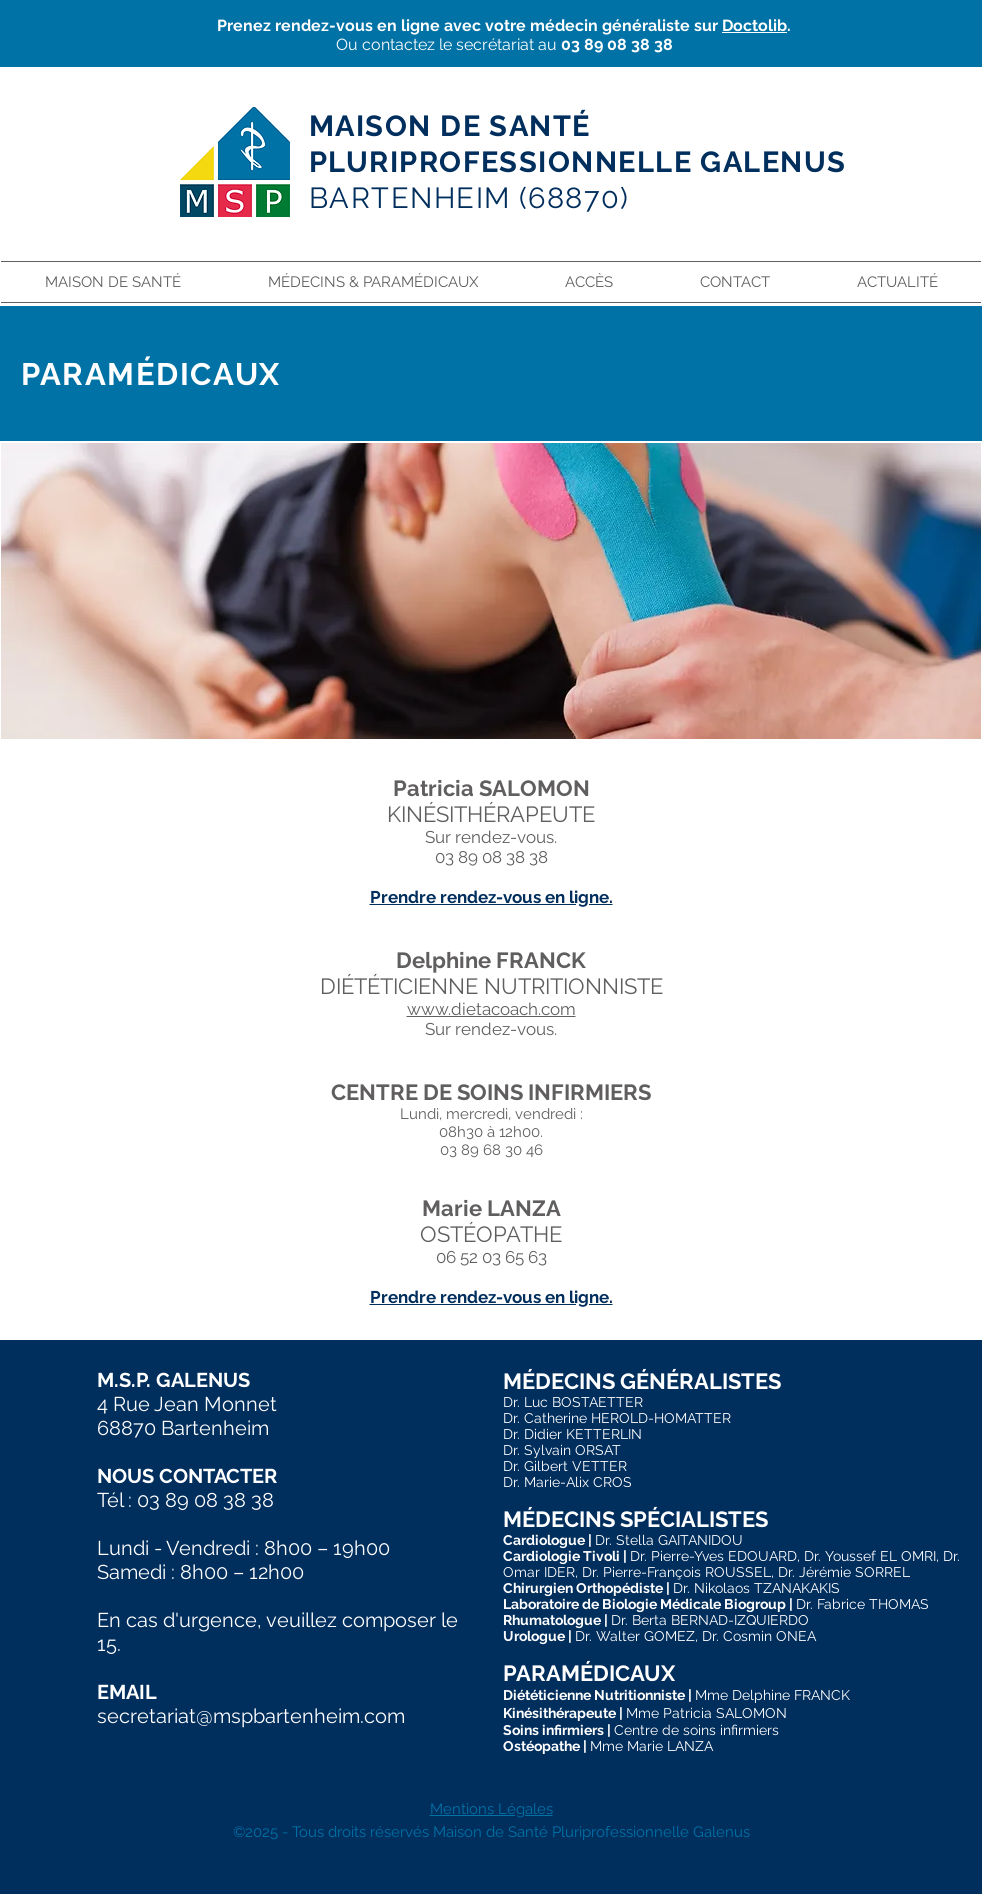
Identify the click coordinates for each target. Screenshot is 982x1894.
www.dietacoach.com (491, 1009)
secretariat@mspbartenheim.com (251, 1716)
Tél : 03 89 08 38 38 (185, 1500)
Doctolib (754, 25)
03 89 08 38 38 (617, 44)
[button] (372, 282)
